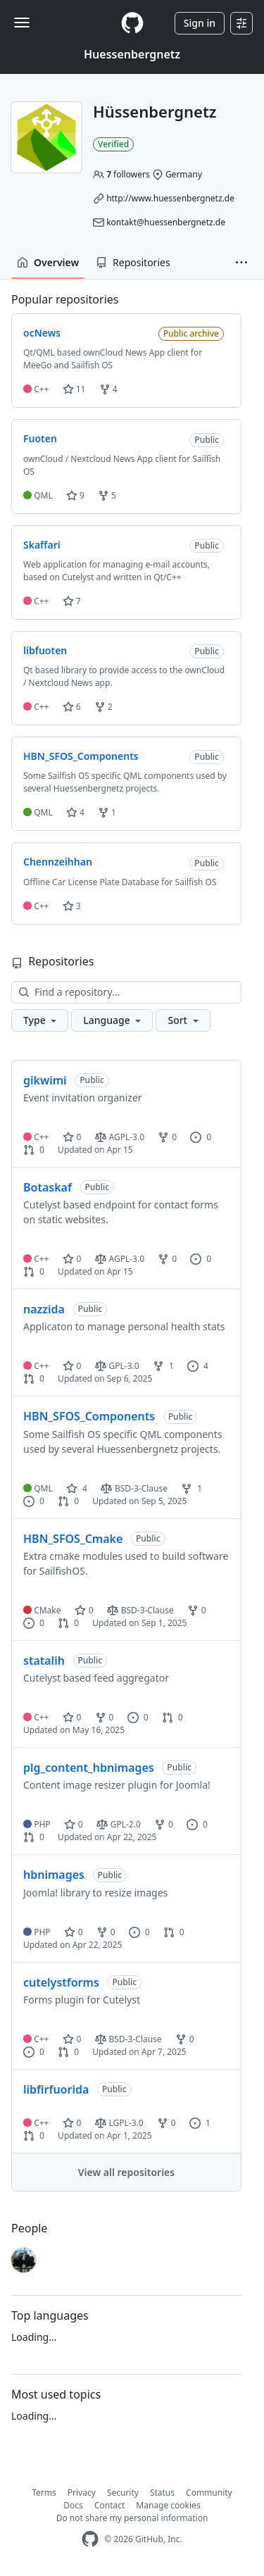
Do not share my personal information (132, 2518)
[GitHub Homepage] (90, 2539)
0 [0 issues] (200, 1137)
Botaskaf (47, 1187)
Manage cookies (168, 2505)
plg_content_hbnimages (88, 1767)
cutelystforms (61, 1982)
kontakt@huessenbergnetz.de (165, 222)
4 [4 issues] (197, 1366)
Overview (48, 262)
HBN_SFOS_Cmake (72, 1538)
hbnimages (53, 1874)
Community (209, 2493)
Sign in (199, 23)
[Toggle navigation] (21, 22)
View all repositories (126, 2172)
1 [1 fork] (163, 1366)
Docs (73, 2505)
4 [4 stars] (76, 1488)
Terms (44, 2493)
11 (74, 389)
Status (162, 2493)
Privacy (82, 2493)
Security (123, 2493)
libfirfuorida (56, 2089)
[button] (241, 262)
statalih (44, 1660)
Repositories (133, 262)
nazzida (44, 1309)
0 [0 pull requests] (33, 1150)
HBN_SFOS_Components (89, 1416)
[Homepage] (132, 23)
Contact (109, 2505)
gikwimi (45, 1080)
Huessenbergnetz (132, 54)
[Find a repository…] (126, 992)
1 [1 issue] (199, 2123)
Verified (113, 144)
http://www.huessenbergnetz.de (170, 198)
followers (128, 174)
